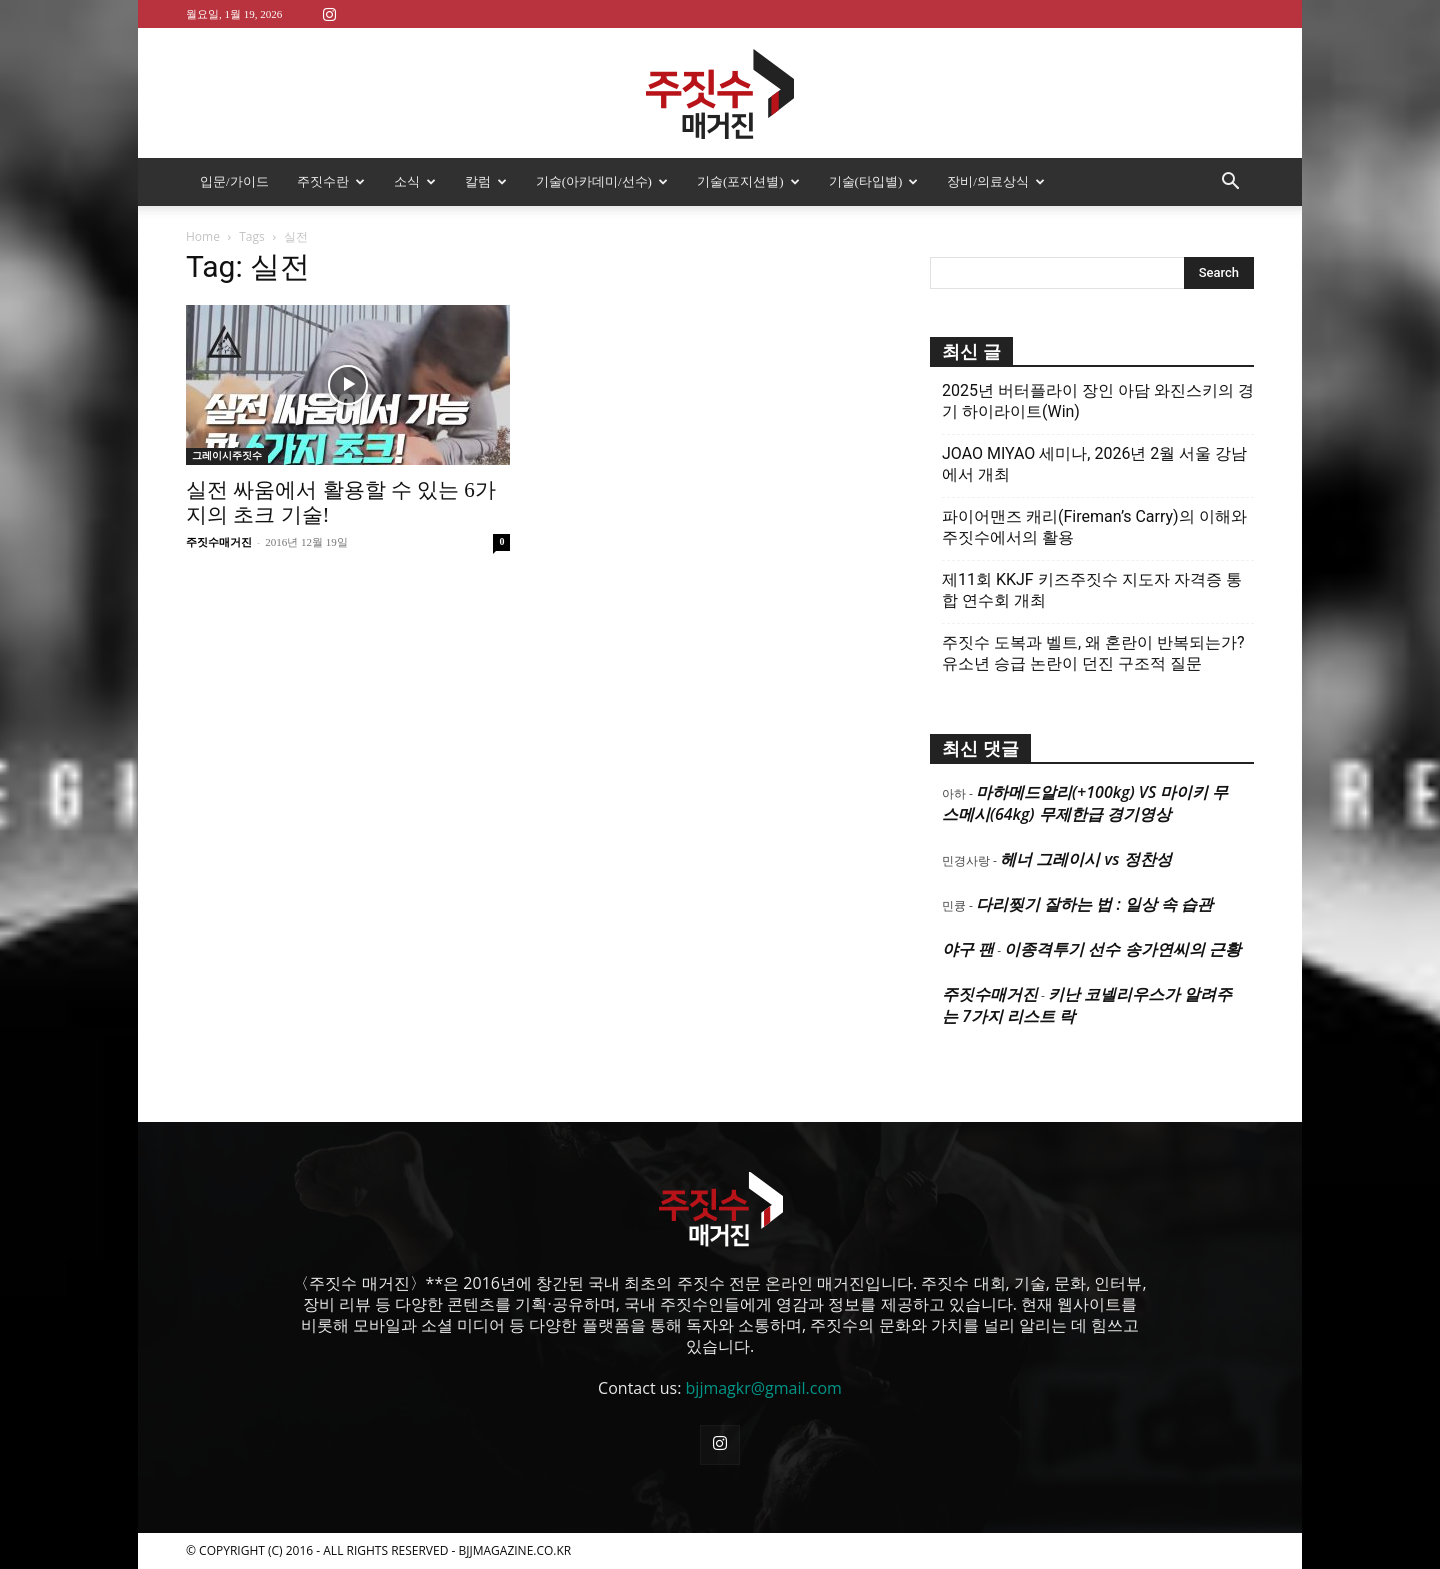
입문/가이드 (234, 181)
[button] (1230, 183)
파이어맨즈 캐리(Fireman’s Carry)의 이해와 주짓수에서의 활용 (1094, 527)
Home (203, 236)
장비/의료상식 (996, 181)
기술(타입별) (874, 181)
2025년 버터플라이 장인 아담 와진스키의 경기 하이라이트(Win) (1098, 401)
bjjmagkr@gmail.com (764, 1388)
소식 (415, 181)
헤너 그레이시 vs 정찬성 (1085, 859)
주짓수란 (331, 181)
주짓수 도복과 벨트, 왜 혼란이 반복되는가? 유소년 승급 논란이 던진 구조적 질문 (1093, 653)
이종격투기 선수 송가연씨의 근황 (1122, 949)
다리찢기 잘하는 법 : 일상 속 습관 (1094, 904)
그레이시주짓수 (227, 455)
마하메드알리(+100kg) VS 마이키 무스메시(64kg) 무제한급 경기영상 (1085, 803)
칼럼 (486, 181)
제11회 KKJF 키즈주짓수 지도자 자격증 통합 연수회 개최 (1092, 590)
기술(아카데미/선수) (602, 181)
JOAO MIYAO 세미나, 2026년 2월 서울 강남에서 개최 (1094, 464)
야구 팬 (968, 949)
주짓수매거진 (219, 542)
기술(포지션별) (748, 181)
